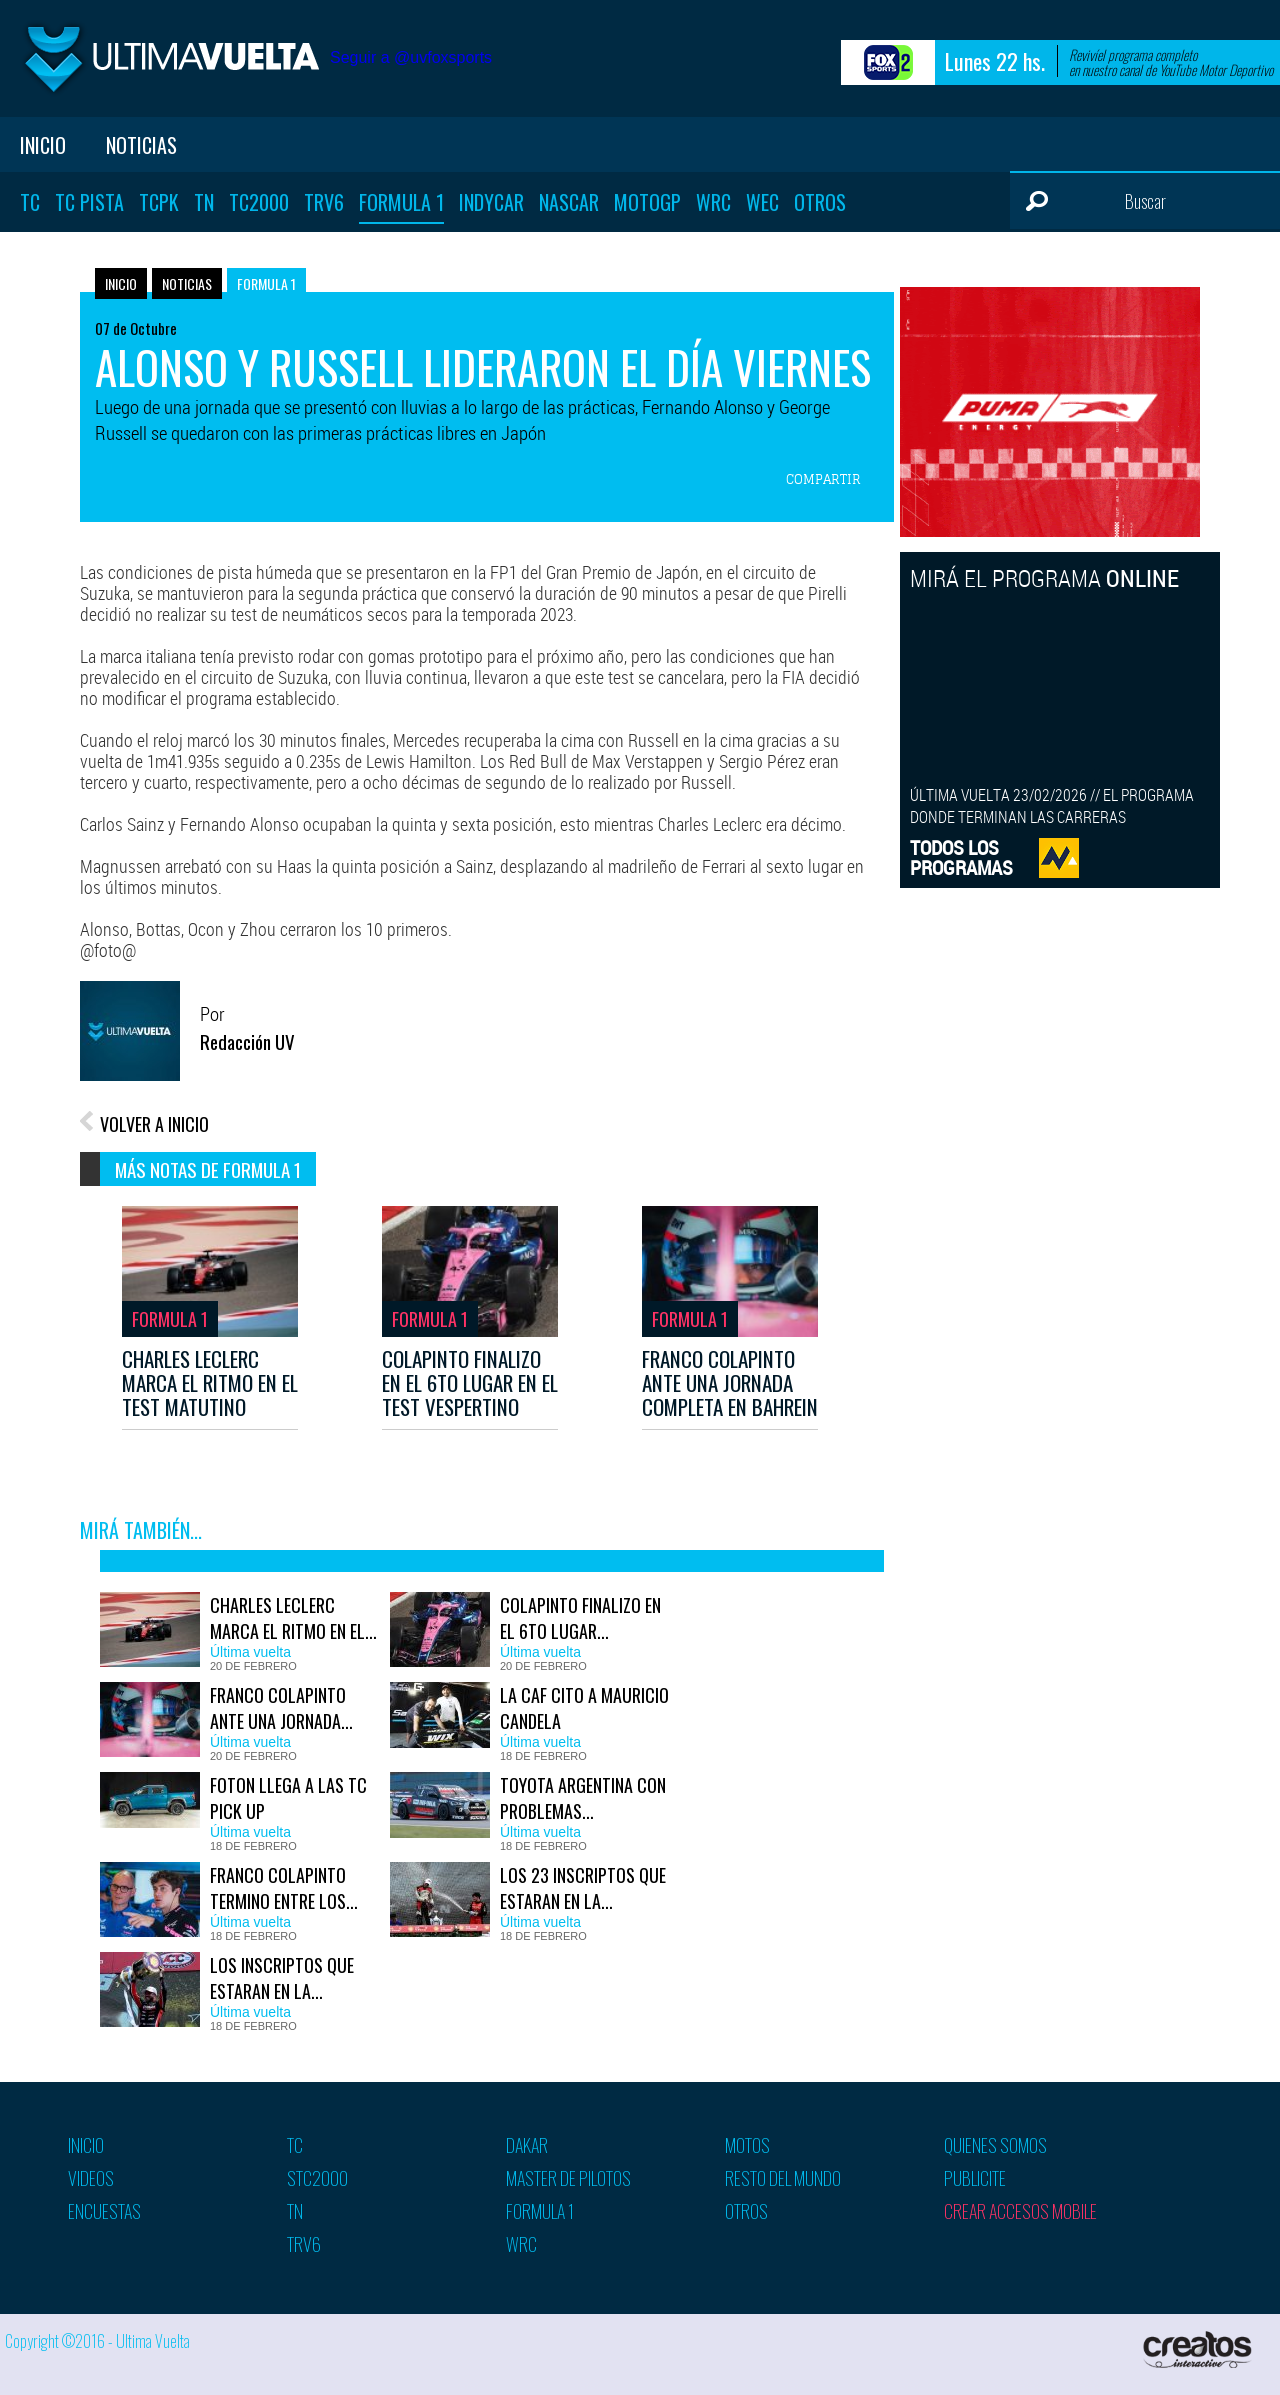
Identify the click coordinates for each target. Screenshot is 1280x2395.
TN (204, 202)
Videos (91, 2178)
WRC (713, 202)
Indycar (491, 202)
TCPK (159, 202)
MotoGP (647, 202)
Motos (747, 2145)
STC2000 (317, 2178)
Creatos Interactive (1199, 2349)
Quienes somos (995, 2145)
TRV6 (324, 202)
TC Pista (89, 202)
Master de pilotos (568, 2178)
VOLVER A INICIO (154, 1124)
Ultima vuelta (170, 58)
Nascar (569, 202)
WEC (762, 202)
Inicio (43, 145)
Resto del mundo (783, 2178)
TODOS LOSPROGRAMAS (961, 857)
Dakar (527, 2145)
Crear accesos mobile (1020, 2211)
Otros (820, 202)
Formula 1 (401, 202)
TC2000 (259, 202)
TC (30, 202)
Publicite (975, 2178)
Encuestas (104, 2211)
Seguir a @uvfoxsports (411, 57)
